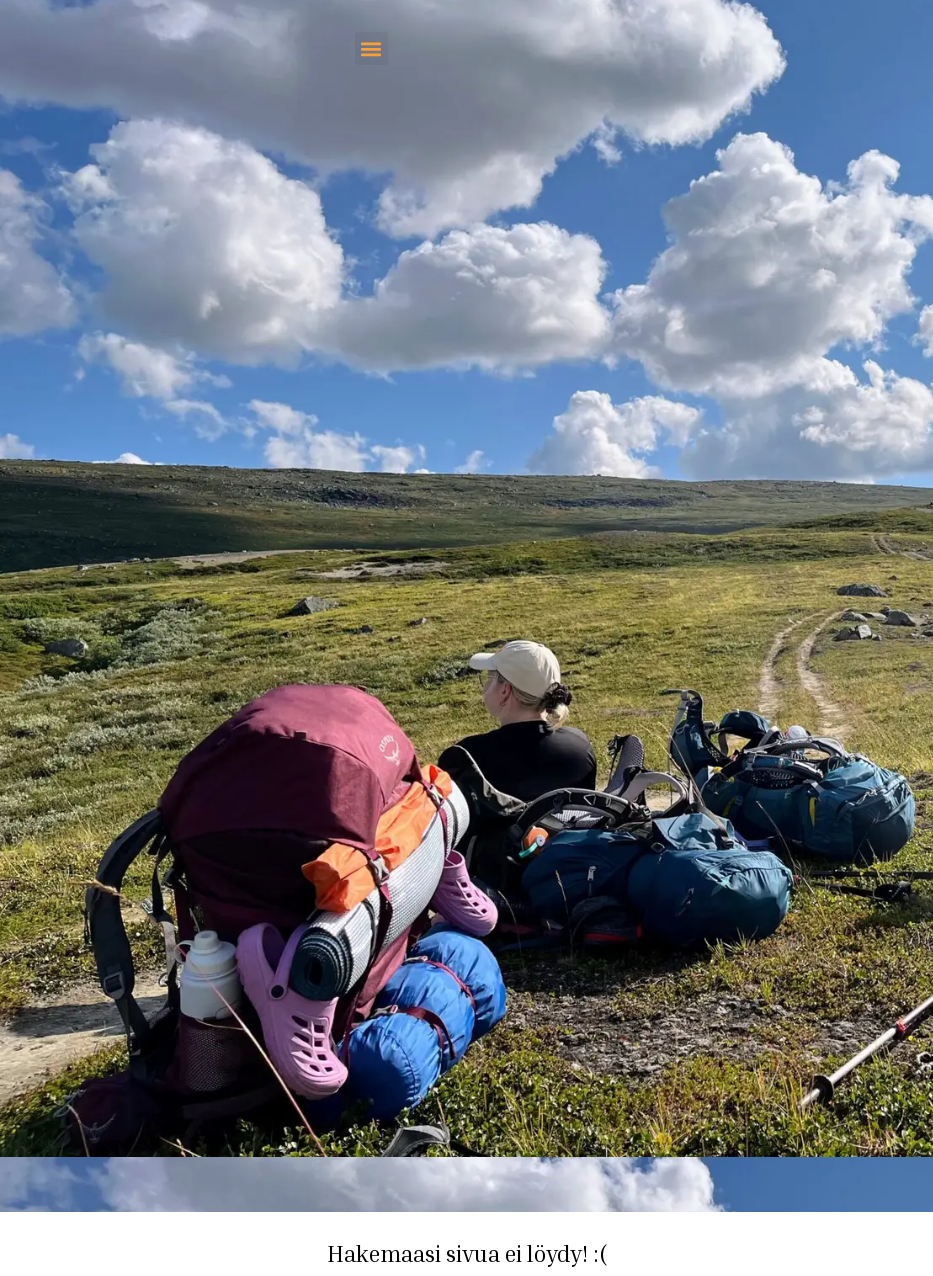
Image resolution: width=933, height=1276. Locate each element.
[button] (371, 48)
